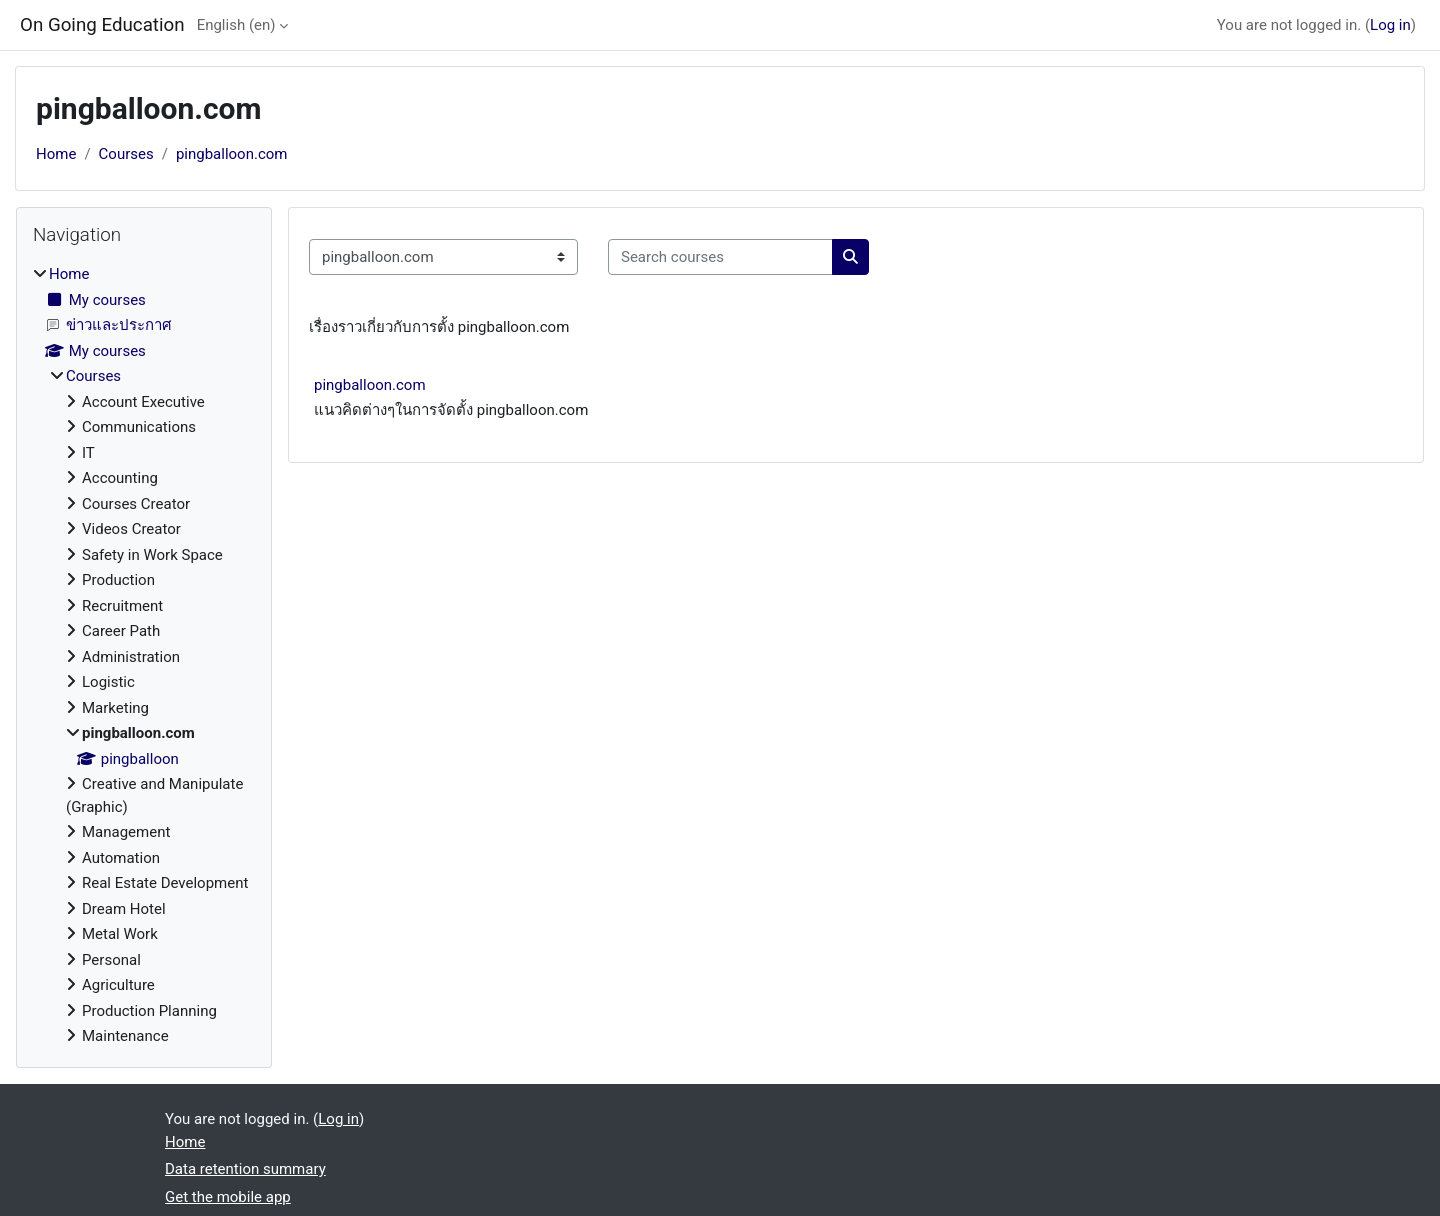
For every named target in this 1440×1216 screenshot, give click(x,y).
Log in (1390, 25)
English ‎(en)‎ (236, 25)
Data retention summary (245, 1169)
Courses (126, 154)
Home (56, 154)
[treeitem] (144, 655)
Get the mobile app (228, 1197)
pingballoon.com (232, 154)
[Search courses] (720, 257)
